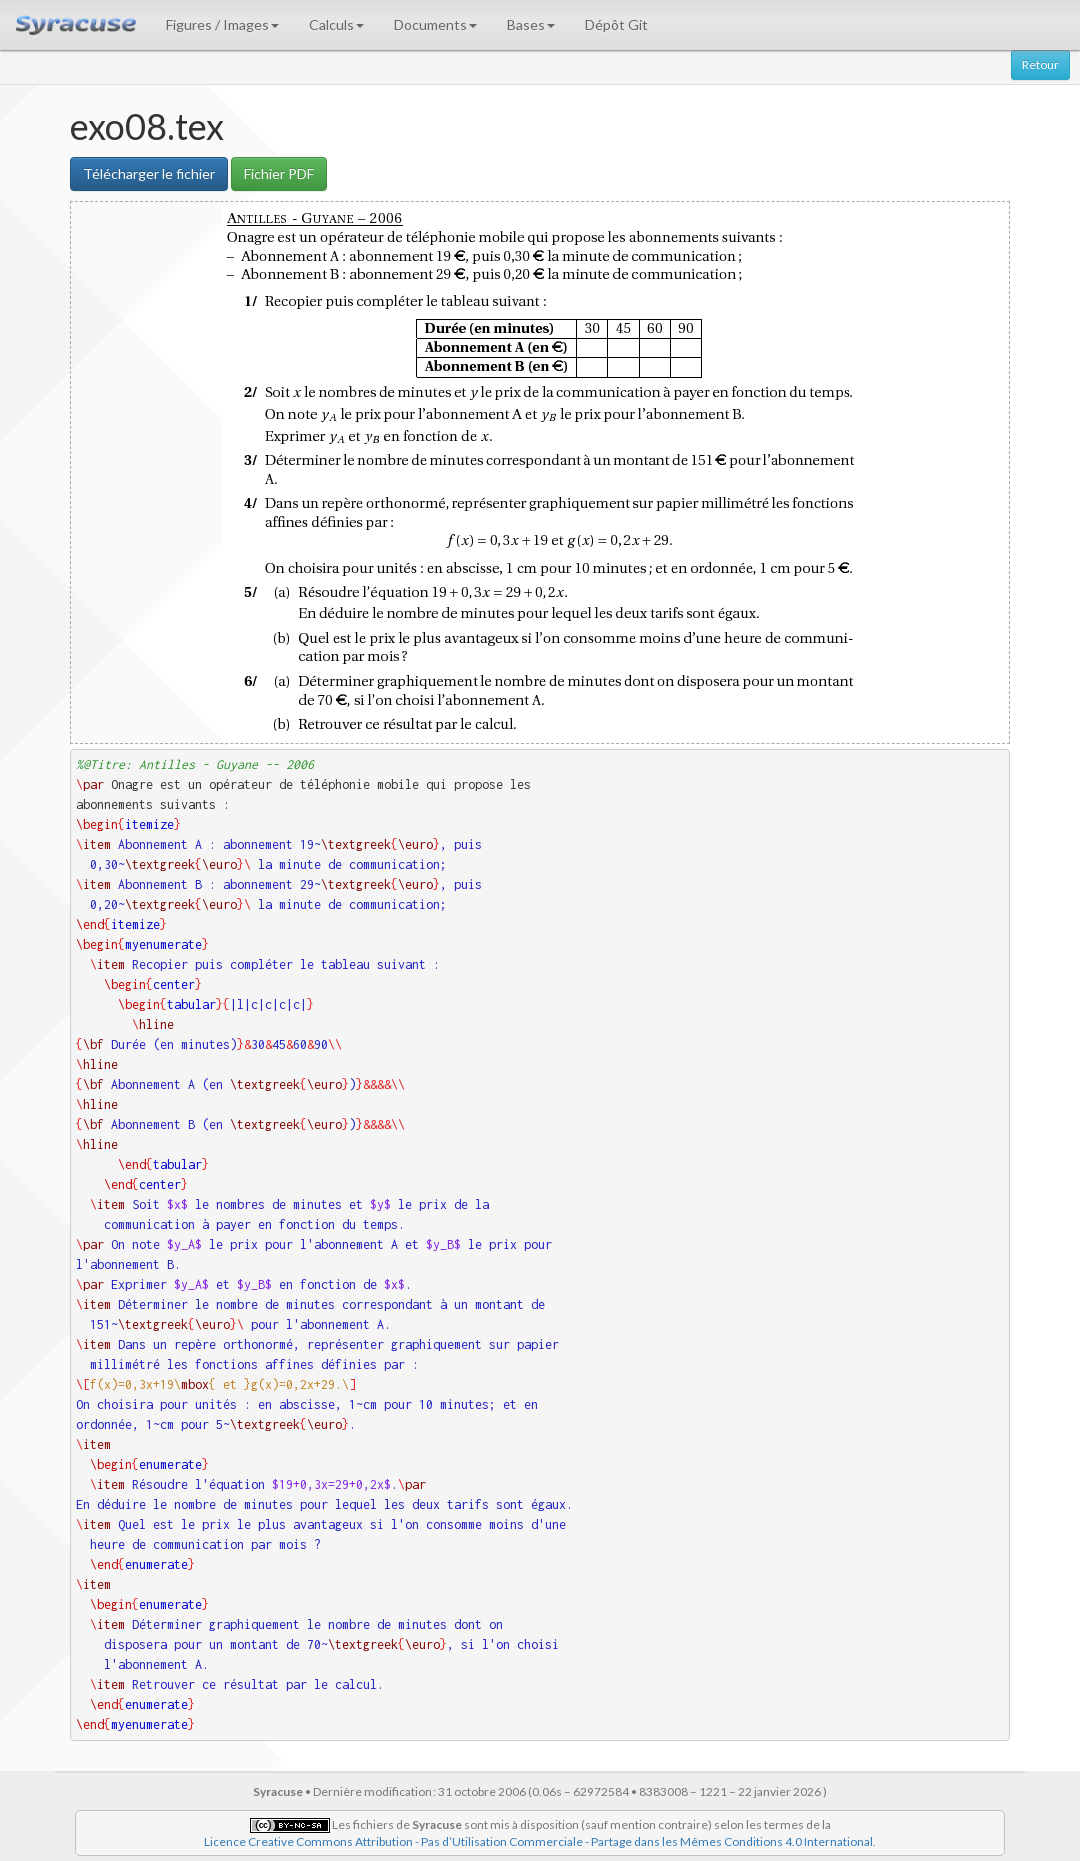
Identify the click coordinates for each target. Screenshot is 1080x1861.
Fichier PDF (279, 173)
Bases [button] (531, 24)
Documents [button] (435, 24)
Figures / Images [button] (222, 24)
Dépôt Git (616, 24)
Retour (1040, 64)
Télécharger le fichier (149, 173)
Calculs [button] (336, 24)
